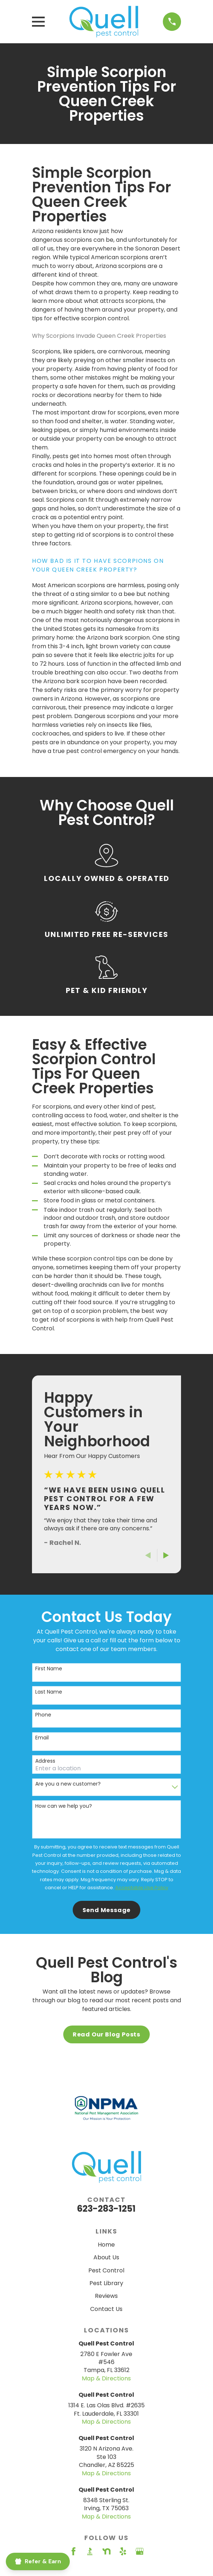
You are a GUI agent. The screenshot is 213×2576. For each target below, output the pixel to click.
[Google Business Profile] (140, 2551)
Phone (43, 1715)
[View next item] (166, 1555)
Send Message (107, 1910)
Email (42, 1738)
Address (45, 1761)
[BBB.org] (90, 2551)
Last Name (48, 1692)
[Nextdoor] (106, 2551)
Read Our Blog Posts (106, 2034)
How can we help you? (63, 1806)
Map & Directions (106, 2378)
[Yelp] (123, 2551)
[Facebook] (73, 2551)
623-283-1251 (106, 2209)
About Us (106, 2257)
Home (106, 2244)
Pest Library (106, 2283)
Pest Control (106, 2270)
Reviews (106, 2296)
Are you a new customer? (68, 1784)
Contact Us (106, 2309)
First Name (48, 1669)
